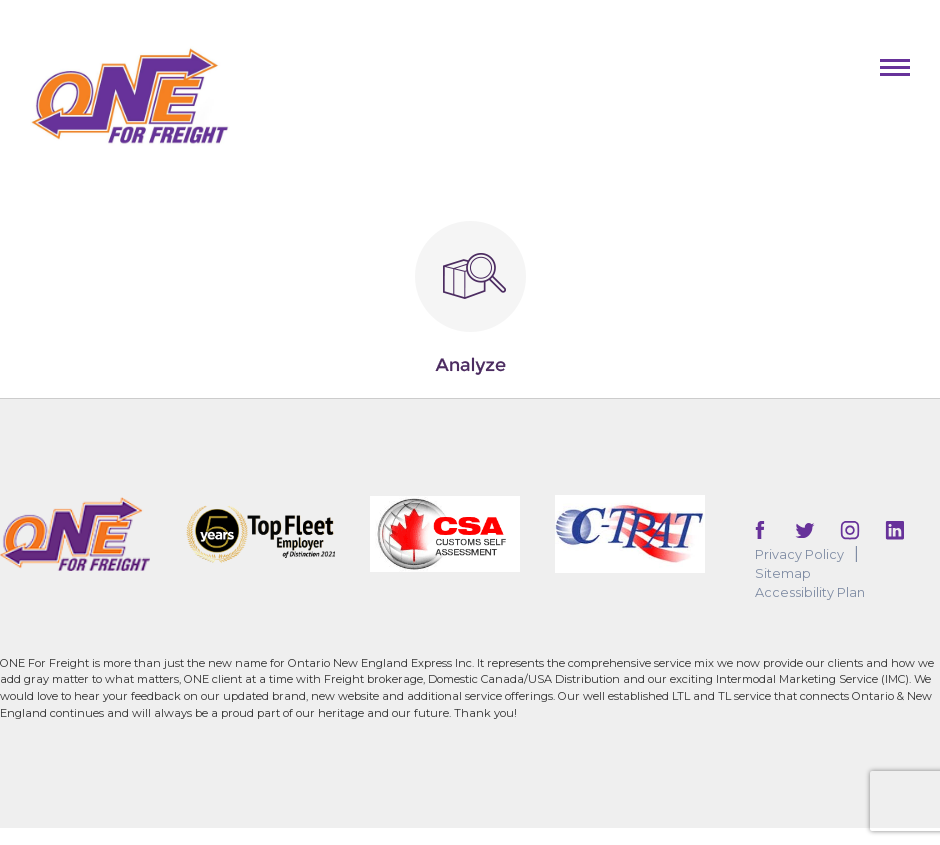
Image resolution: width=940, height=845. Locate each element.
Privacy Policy (799, 554)
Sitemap (783, 573)
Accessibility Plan (810, 592)
